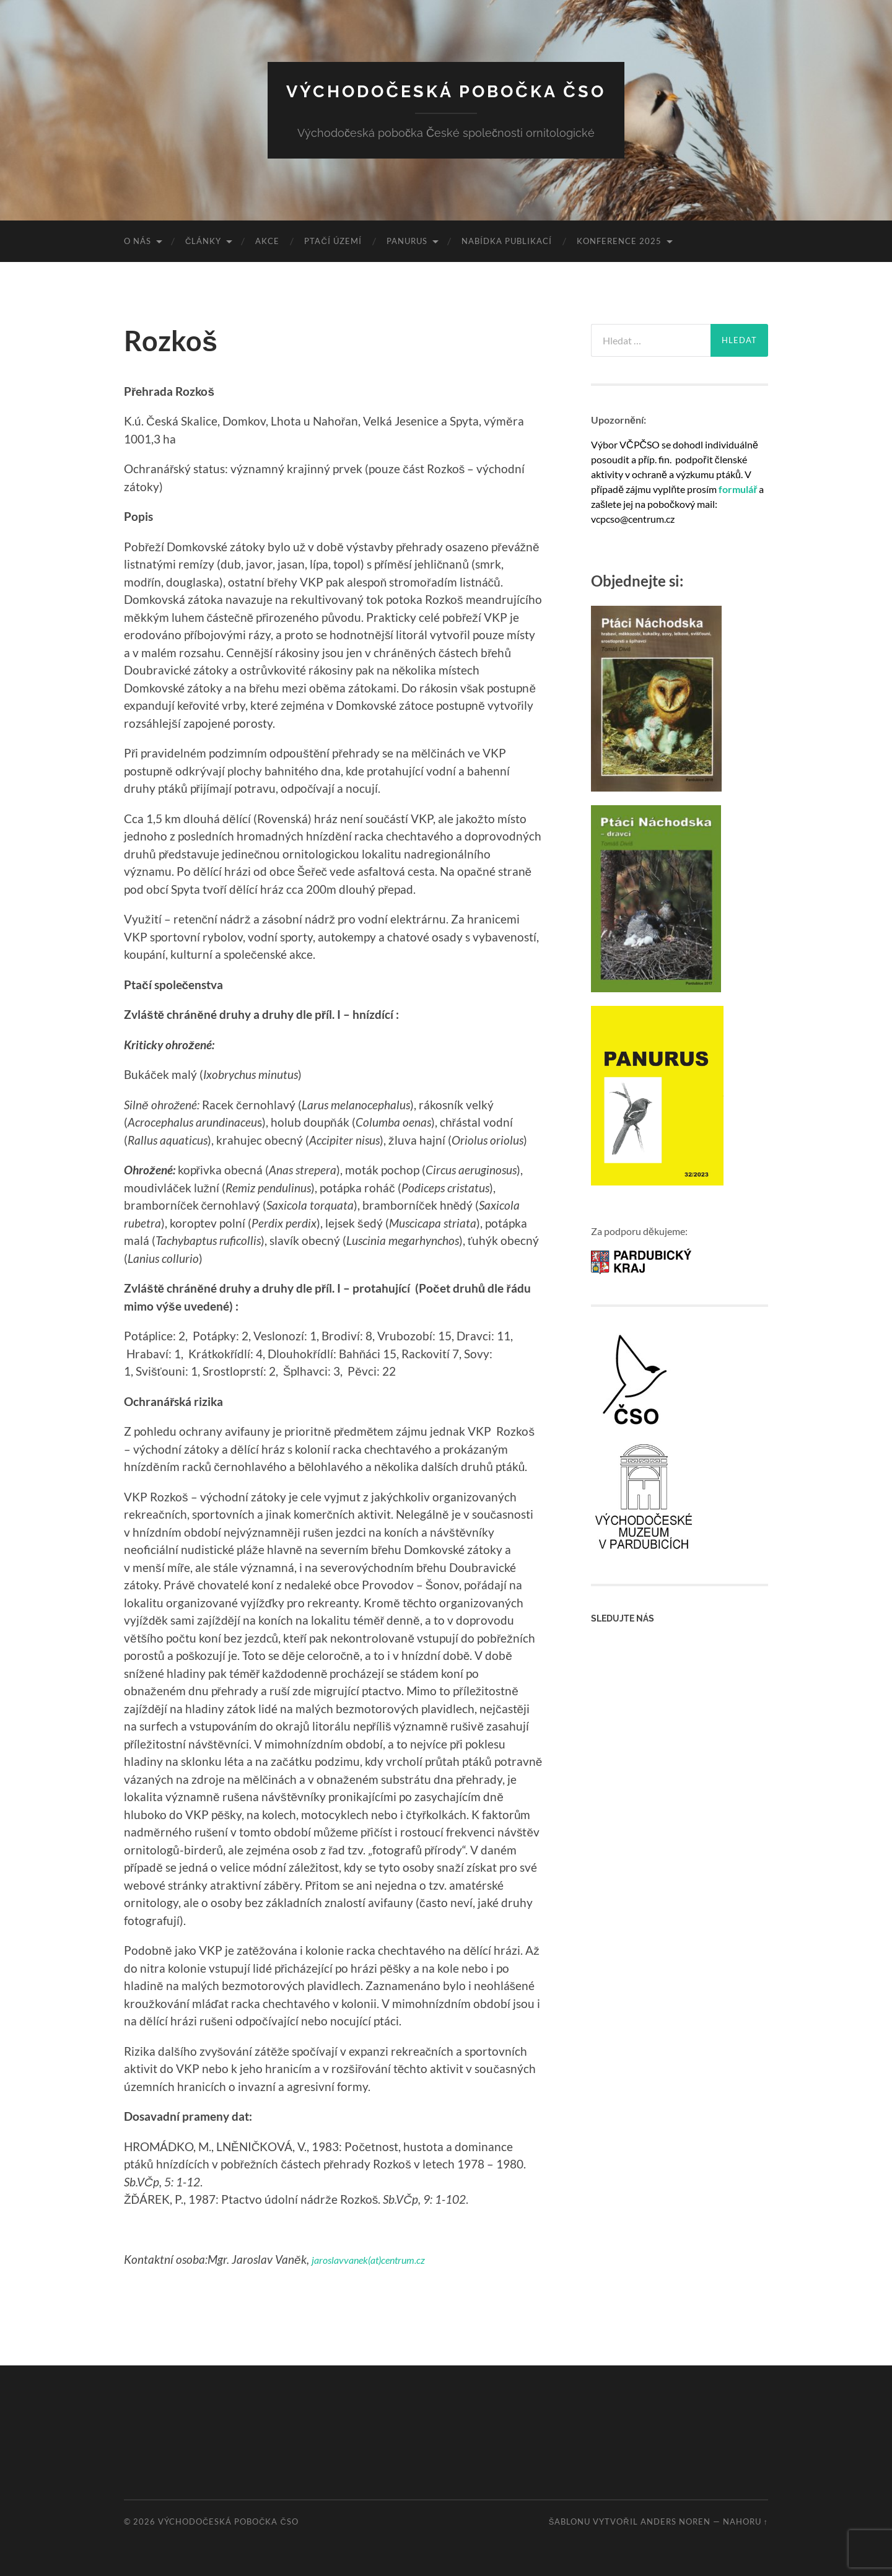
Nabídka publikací (506, 241)
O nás (137, 241)
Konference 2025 (619, 241)
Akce (267, 241)
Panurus (407, 241)
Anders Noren (676, 2521)
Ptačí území (332, 241)
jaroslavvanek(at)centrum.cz (381, 2259)
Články (203, 241)
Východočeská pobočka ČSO (446, 90)
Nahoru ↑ (745, 2521)
